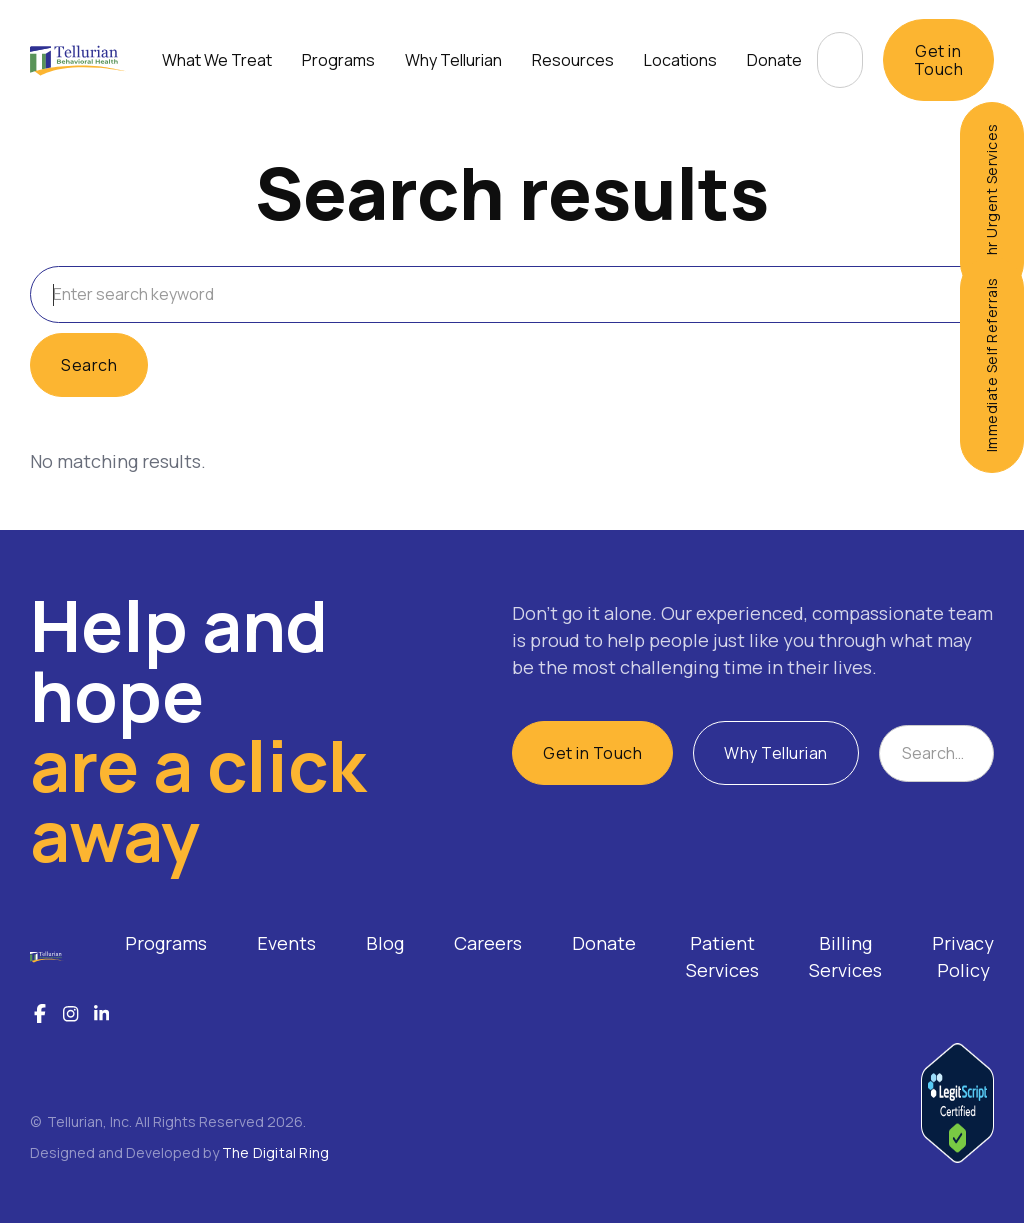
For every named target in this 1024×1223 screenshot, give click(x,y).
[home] (78, 60)
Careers (488, 943)
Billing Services (845, 956)
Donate (774, 60)
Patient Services (722, 956)
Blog (385, 943)
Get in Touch (939, 60)
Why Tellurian (776, 753)
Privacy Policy (963, 956)
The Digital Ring (275, 1152)
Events (286, 943)
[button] (217, 60)
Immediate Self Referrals (991, 364)
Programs (166, 943)
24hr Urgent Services (991, 198)
